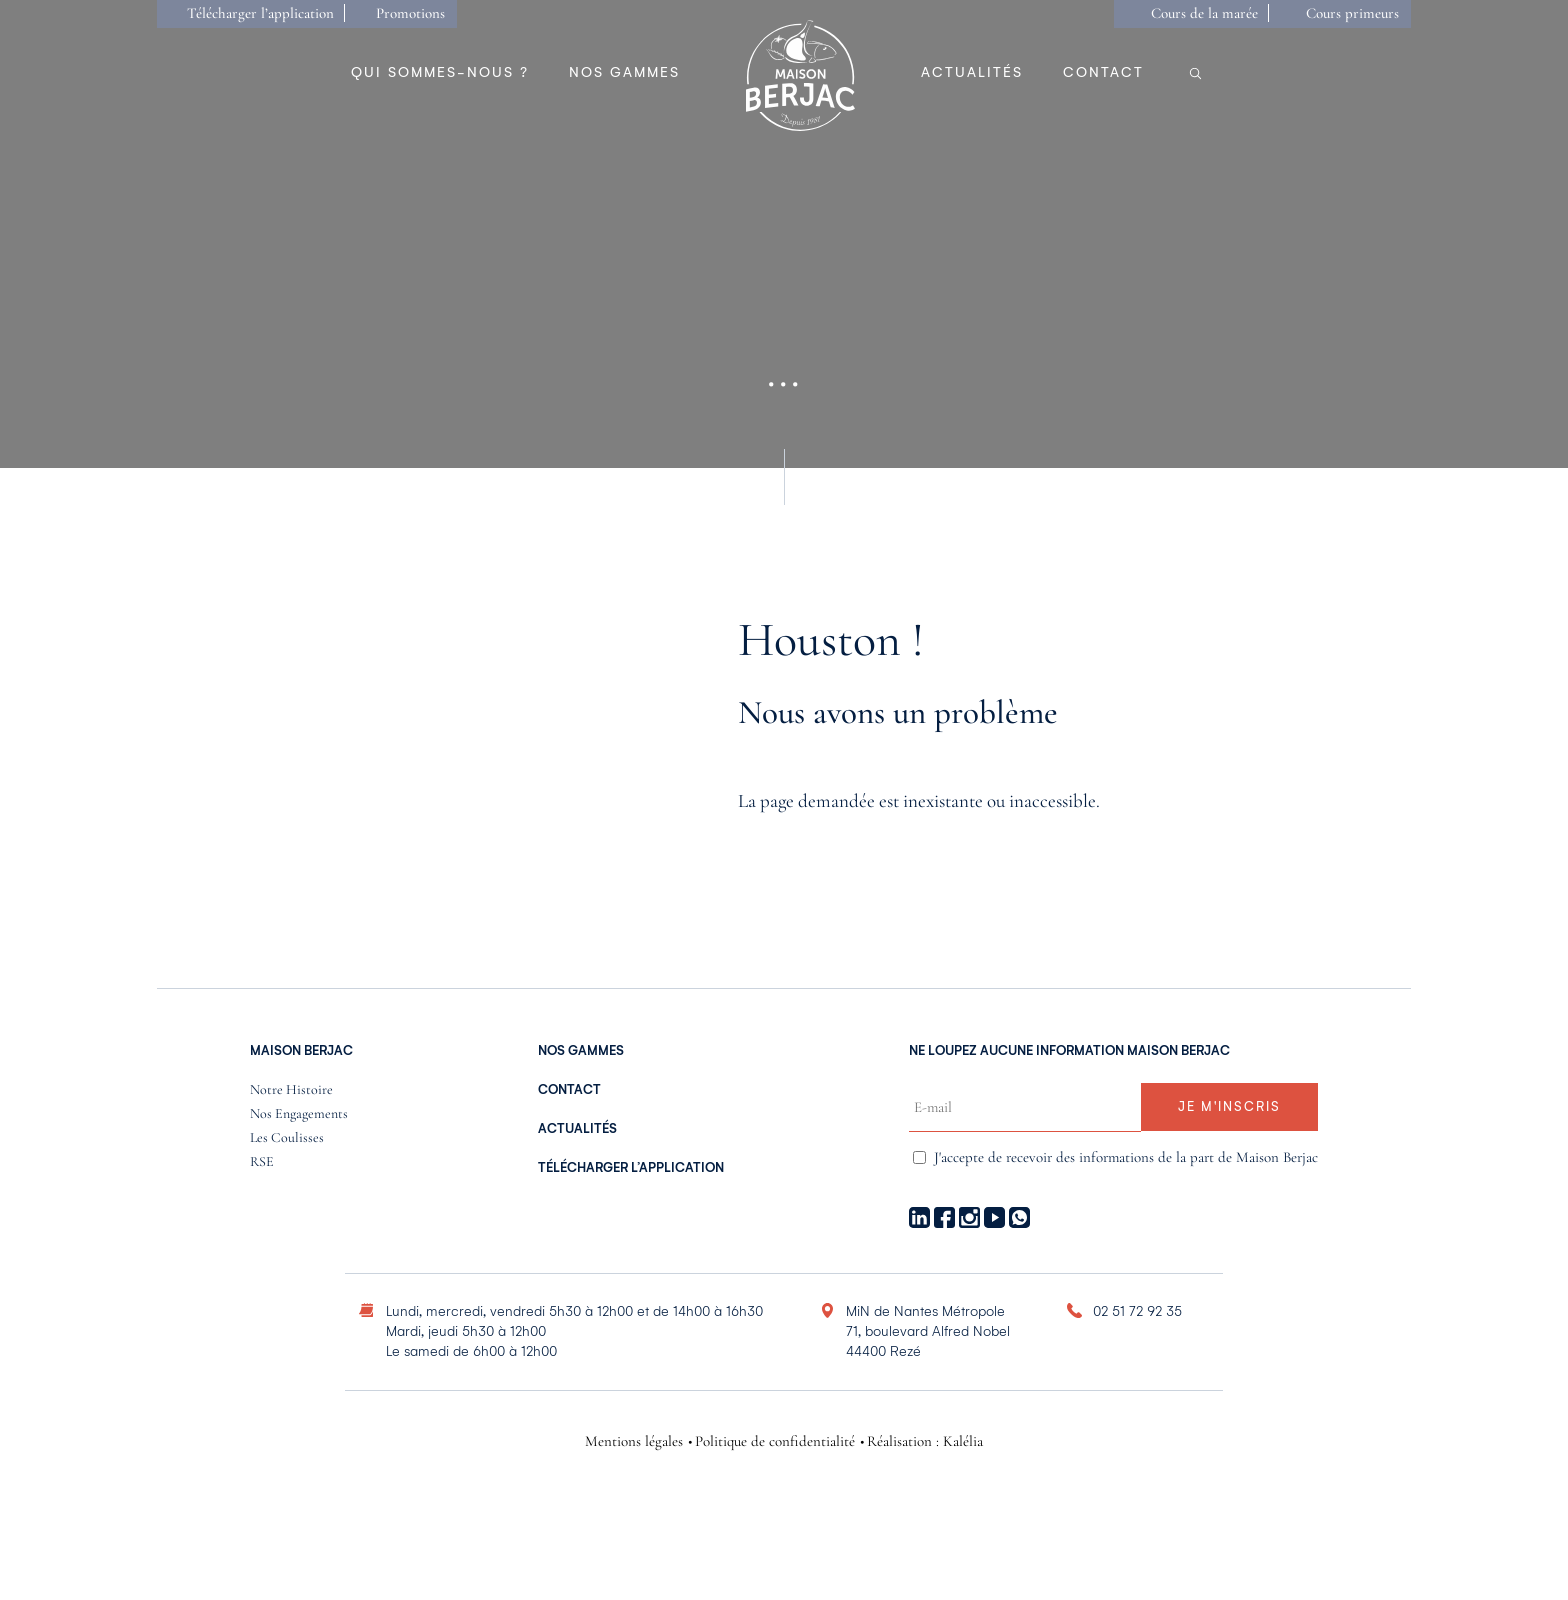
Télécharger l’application (260, 13)
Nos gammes (624, 72)
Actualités (972, 72)
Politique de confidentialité (775, 1441)
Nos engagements (299, 1114)
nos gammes (581, 1051)
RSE (262, 1162)
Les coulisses (287, 1138)
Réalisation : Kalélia (925, 1441)
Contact (1103, 72)
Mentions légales (634, 1441)
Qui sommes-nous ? (440, 72)
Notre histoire (291, 1090)
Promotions (410, 13)
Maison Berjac (301, 1051)
